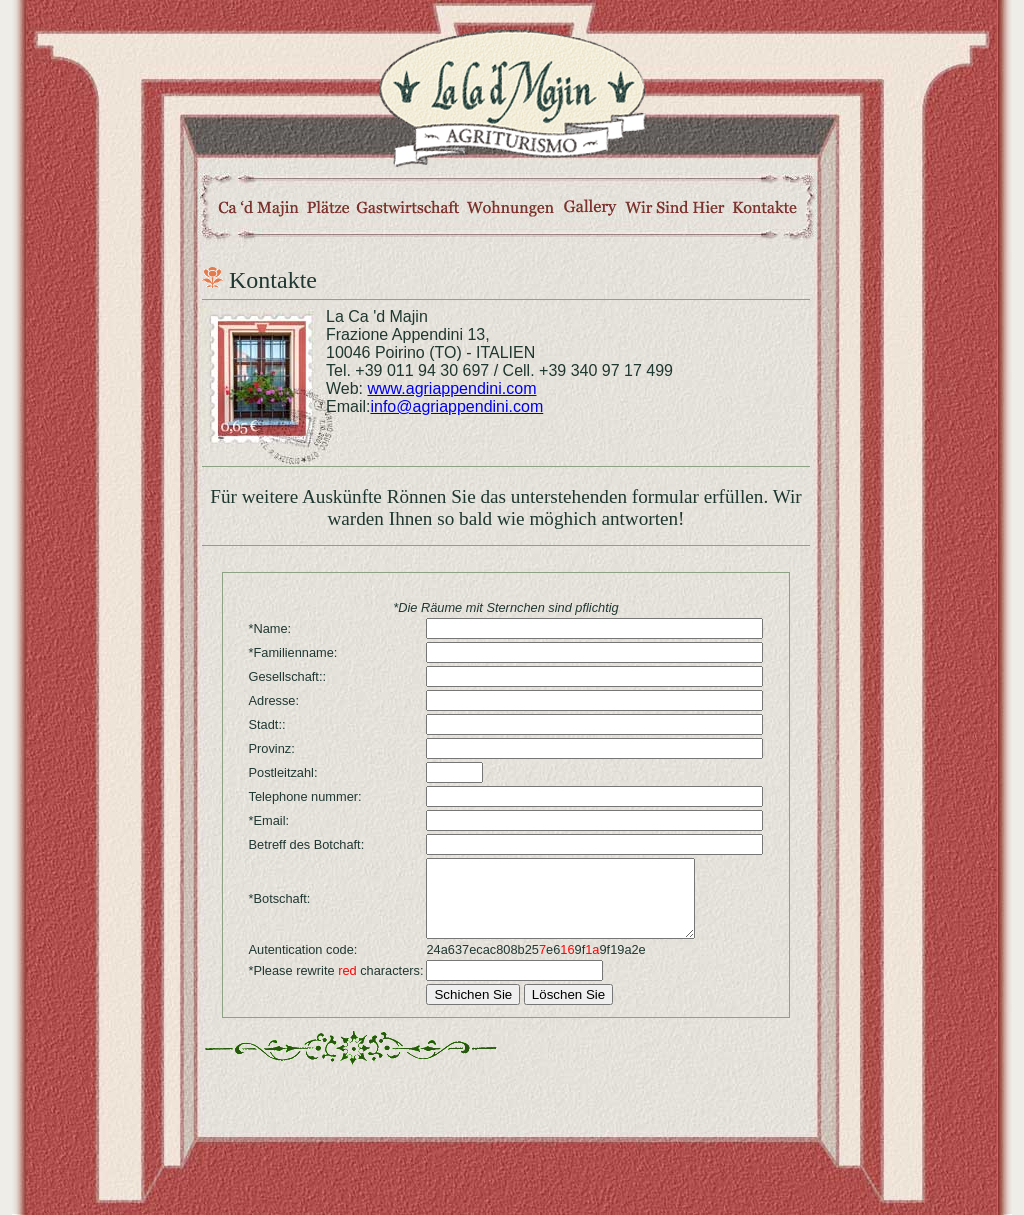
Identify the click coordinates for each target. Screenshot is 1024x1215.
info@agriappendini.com (456, 406)
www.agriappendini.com (452, 388)
